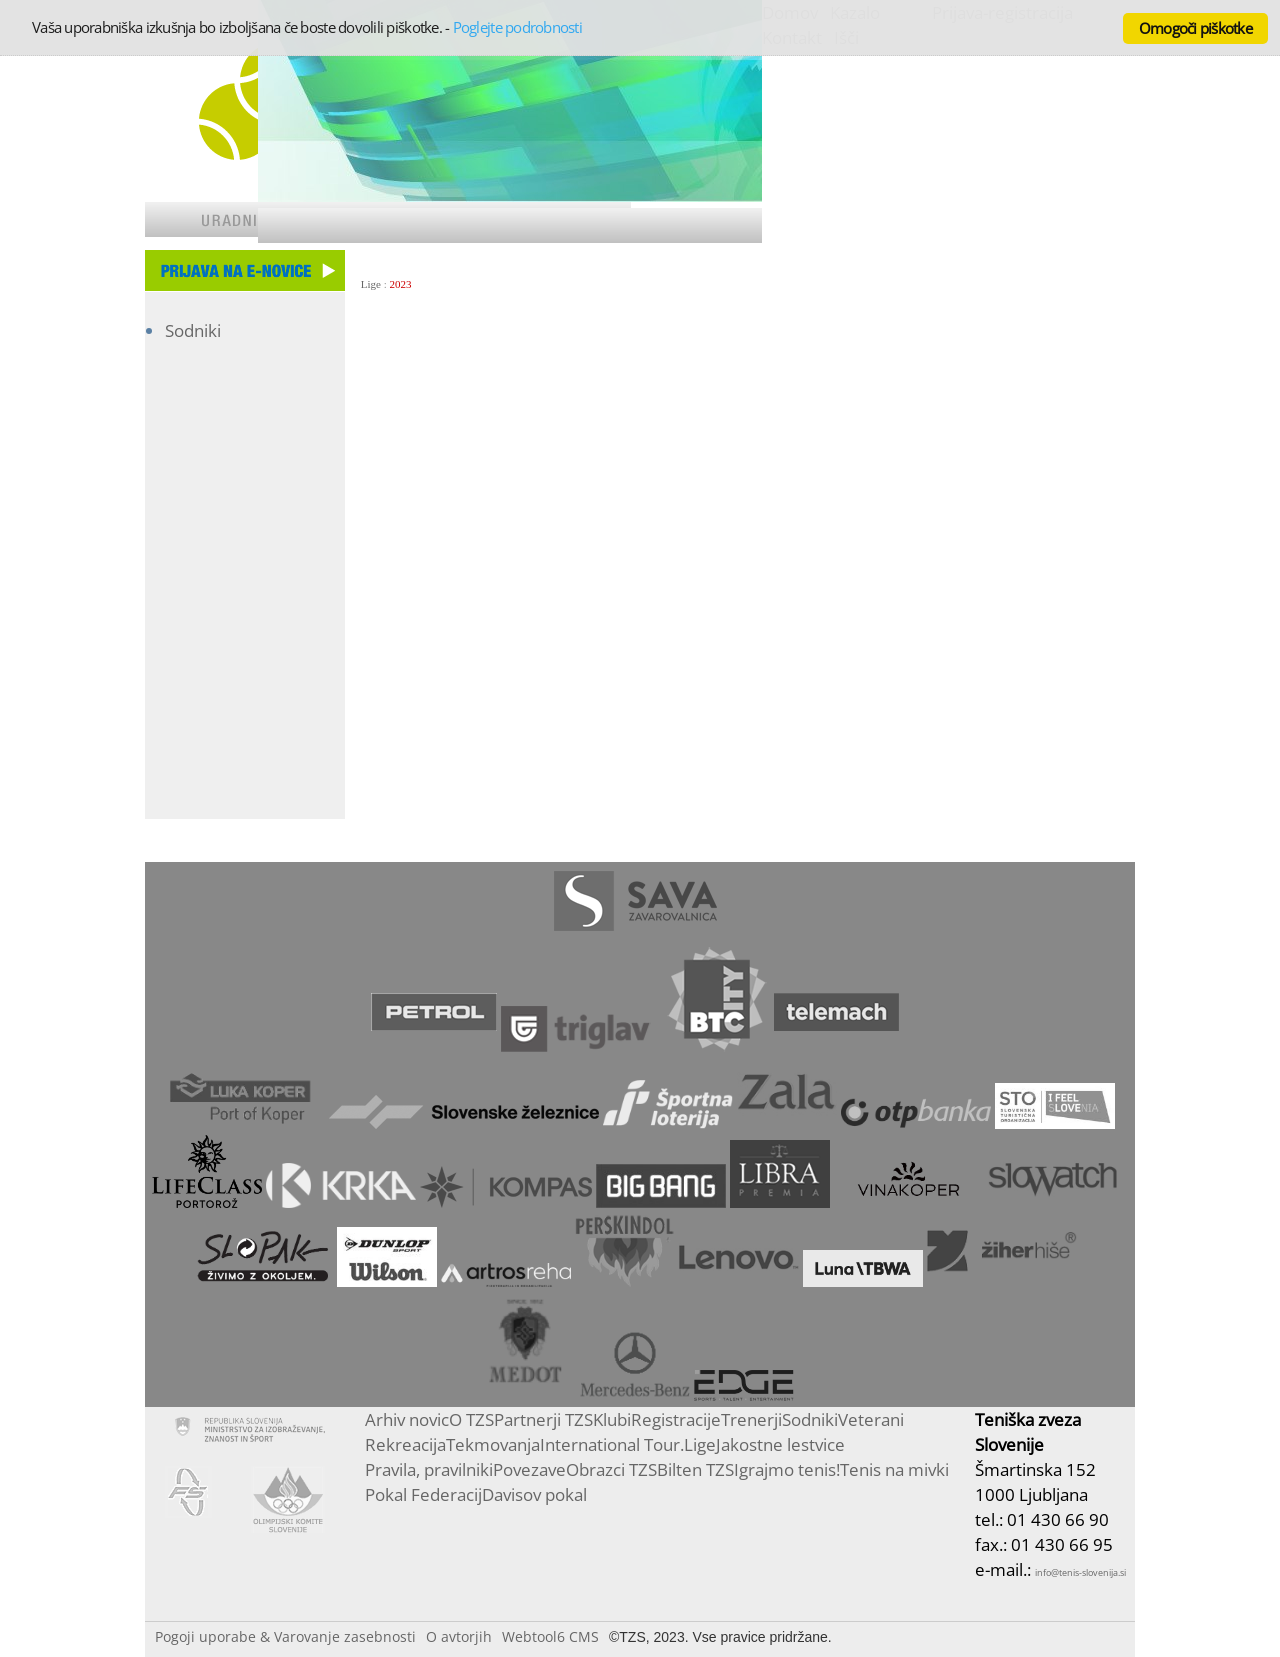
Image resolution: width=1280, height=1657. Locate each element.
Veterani (871, 1419)
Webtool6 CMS (550, 1636)
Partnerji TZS (543, 1419)
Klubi (612, 1419)
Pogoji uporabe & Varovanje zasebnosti (285, 1636)
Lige (371, 284)
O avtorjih (459, 1636)
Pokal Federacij (423, 1494)
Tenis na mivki (894, 1469)
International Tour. (612, 1444)
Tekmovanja (493, 1444)
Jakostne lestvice (780, 1444)
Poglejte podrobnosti (517, 27)
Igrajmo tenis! (787, 1469)
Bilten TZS (695, 1469)
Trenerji (751, 1419)
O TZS (471, 1419)
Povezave (529, 1469)
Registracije (676, 1419)
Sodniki (193, 330)
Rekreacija (405, 1444)
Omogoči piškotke (1195, 28)
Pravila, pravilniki (429, 1469)
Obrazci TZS (611, 1469)
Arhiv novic (407, 1419)
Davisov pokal (534, 1494)
